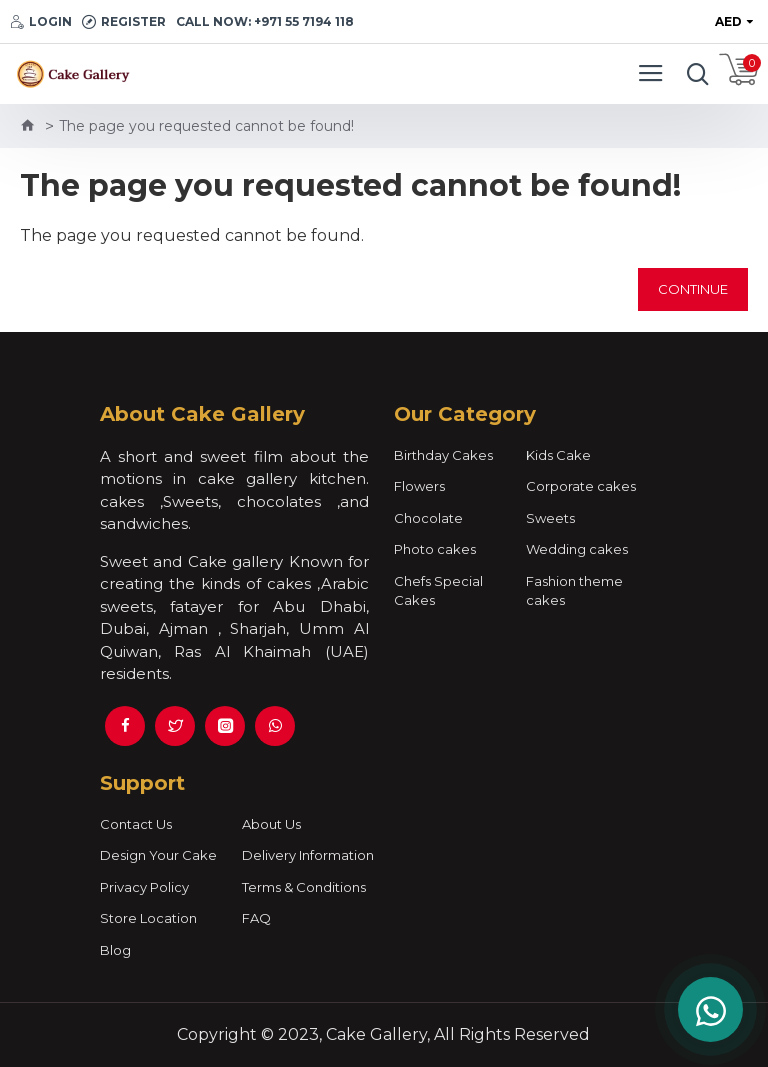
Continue (693, 289)
